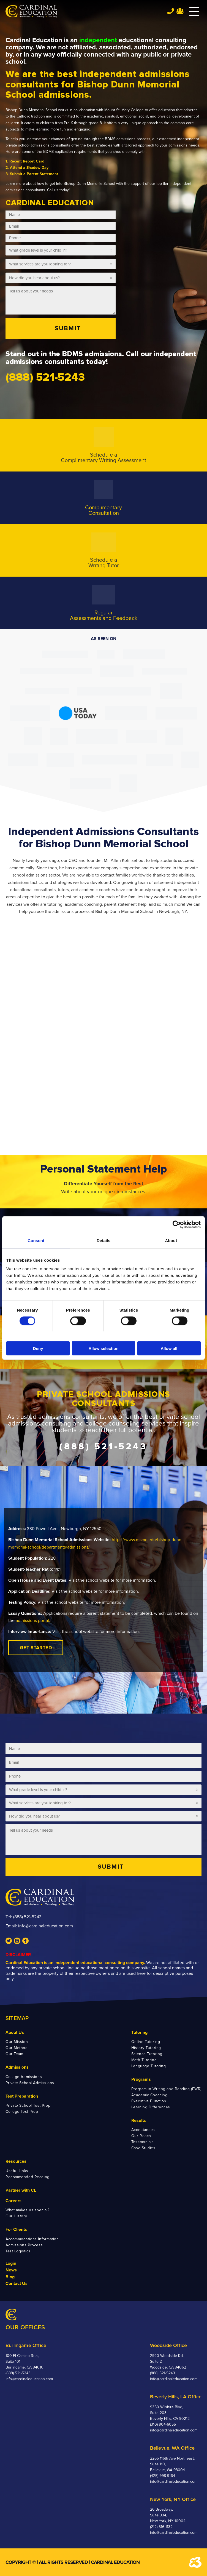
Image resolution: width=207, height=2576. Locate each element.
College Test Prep (22, 2111)
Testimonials (142, 2142)
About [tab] (171, 1240)
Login (11, 2263)
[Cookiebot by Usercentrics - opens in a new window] (176, 1224)
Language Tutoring (148, 2066)
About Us (15, 2032)
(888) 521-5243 (27, 1917)
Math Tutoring (144, 2060)
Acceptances (143, 2129)
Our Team (14, 2054)
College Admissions (24, 2076)
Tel (170, 11)
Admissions (17, 2067)
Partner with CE (21, 2190)
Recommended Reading (28, 2177)
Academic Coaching (149, 2095)
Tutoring (139, 2032)
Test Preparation (22, 2096)
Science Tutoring (146, 2054)
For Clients (16, 2229)
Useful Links (17, 2171)
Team (180, 11)
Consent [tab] (36, 1240)
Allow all (168, 1348)
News (11, 2270)
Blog (10, 2277)
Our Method (17, 2047)
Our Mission (17, 2041)
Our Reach (141, 2135)
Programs (141, 2079)
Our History (16, 2216)
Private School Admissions (30, 2082)
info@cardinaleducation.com (45, 1926)
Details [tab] (103, 1240)
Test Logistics (18, 2251)
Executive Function (148, 2101)
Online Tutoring (145, 2041)
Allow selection (103, 1348)
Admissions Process (24, 2245)
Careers (13, 2201)
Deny (38, 1348)
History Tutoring (146, 2047)
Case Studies (143, 2148)
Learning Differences (150, 2107)
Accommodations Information (32, 2239)
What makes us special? (27, 2210)
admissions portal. (33, 1620)
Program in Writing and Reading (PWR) (166, 2089)
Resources (16, 2161)
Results (138, 2120)
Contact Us (17, 2283)
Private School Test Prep (28, 2105)
